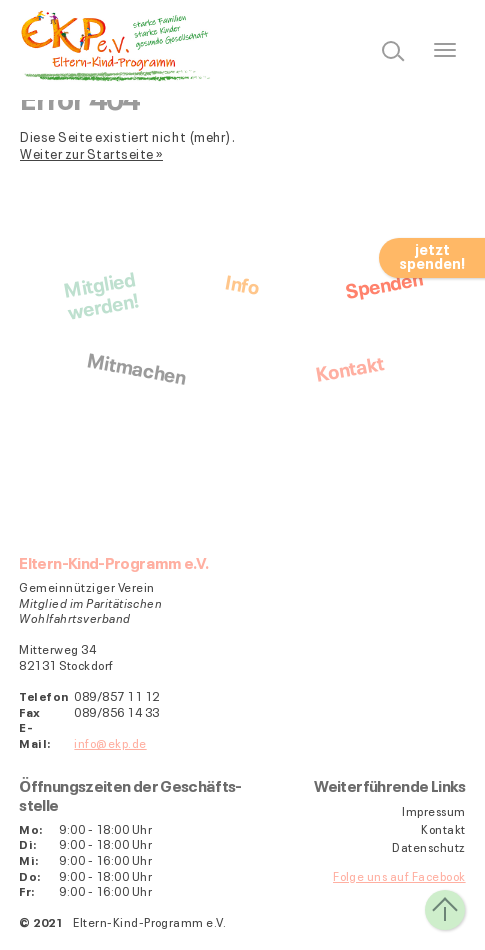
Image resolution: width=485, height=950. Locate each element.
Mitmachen (136, 366)
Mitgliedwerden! (100, 293)
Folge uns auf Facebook (399, 875)
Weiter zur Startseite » (91, 153)
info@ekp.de (110, 742)
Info (242, 282)
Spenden (383, 282)
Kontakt (348, 366)
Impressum (433, 811)
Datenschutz (428, 847)
